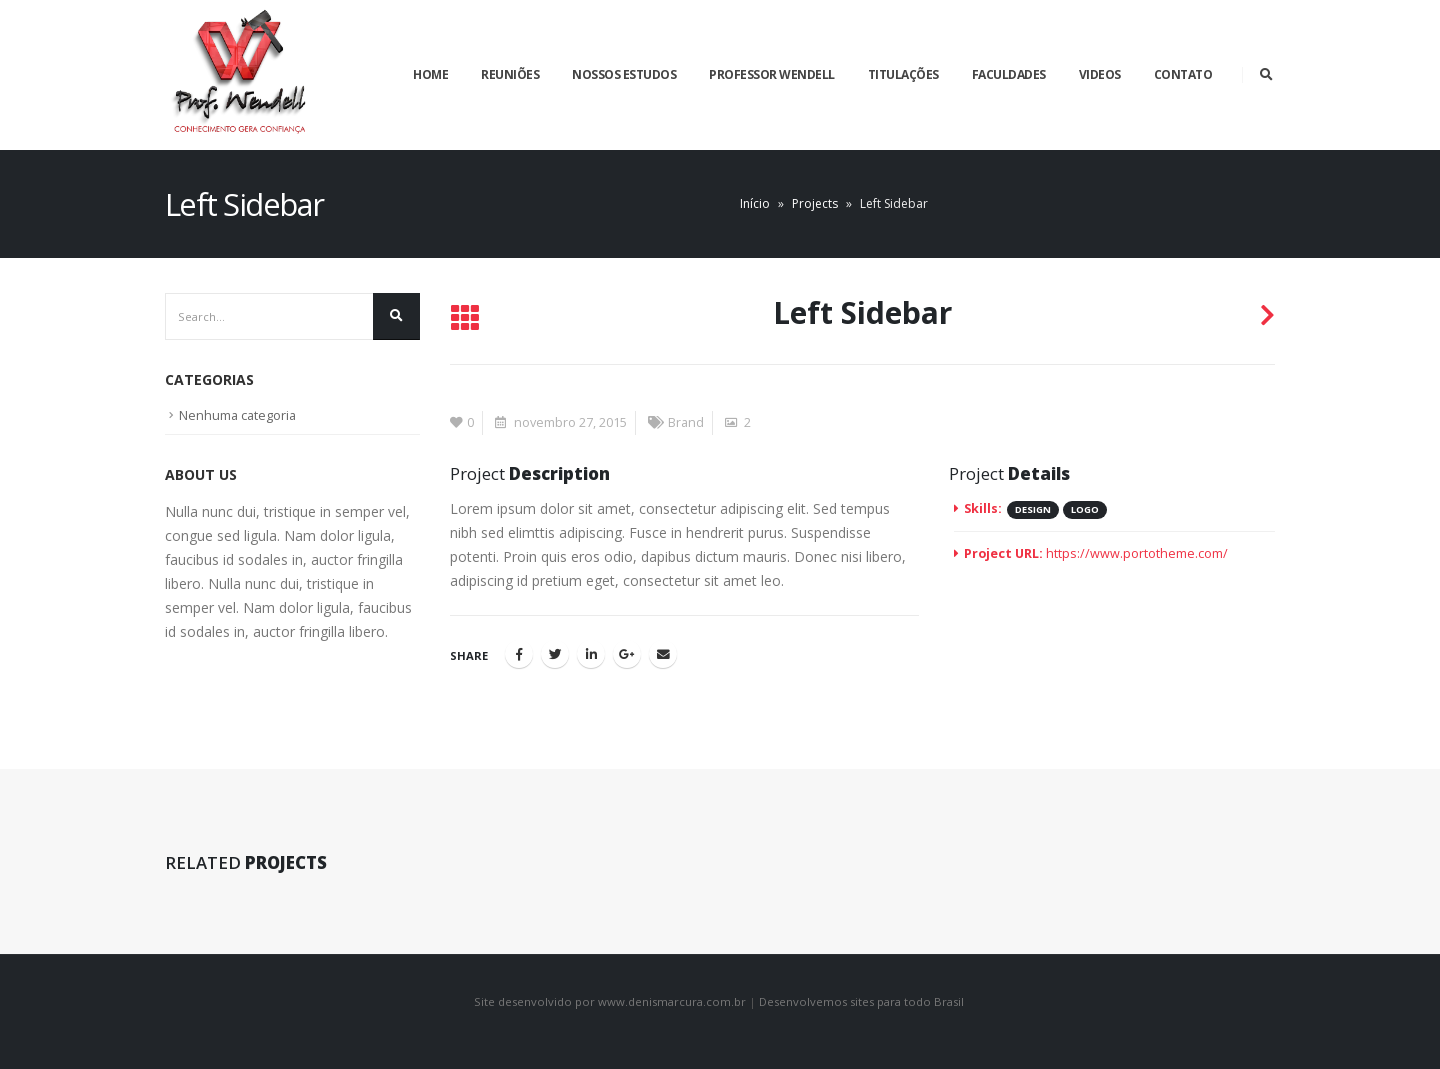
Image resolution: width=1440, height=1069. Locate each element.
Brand (686, 422)
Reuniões (510, 74)
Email (663, 654)
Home (430, 74)
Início (755, 203)
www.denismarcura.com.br (673, 1001)
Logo (1085, 509)
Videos (1100, 74)
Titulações (903, 74)
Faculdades (1009, 74)
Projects (815, 203)
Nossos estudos (624, 74)
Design (1033, 509)
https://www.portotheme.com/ (1137, 553)
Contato (1183, 74)
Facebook (519, 654)
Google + (627, 654)
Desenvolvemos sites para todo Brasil (863, 1001)
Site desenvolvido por (534, 1001)
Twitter (555, 654)
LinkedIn (591, 654)
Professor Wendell (772, 74)
